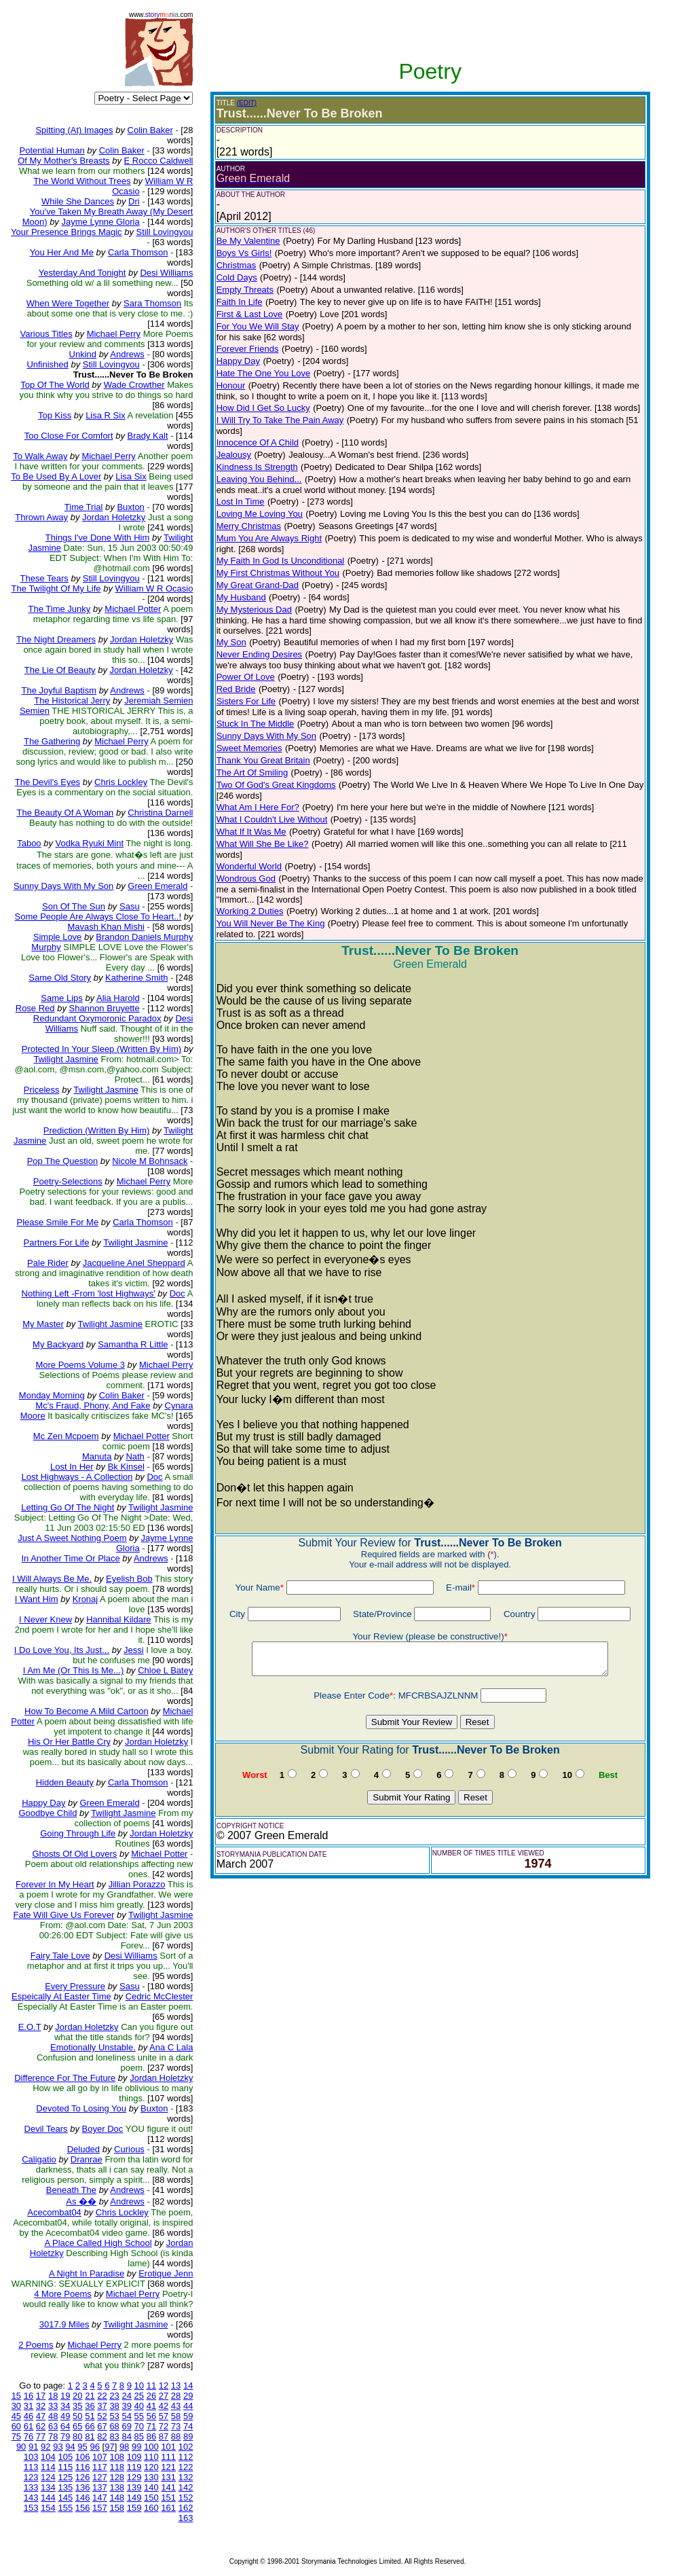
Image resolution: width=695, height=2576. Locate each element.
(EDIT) (247, 103)
